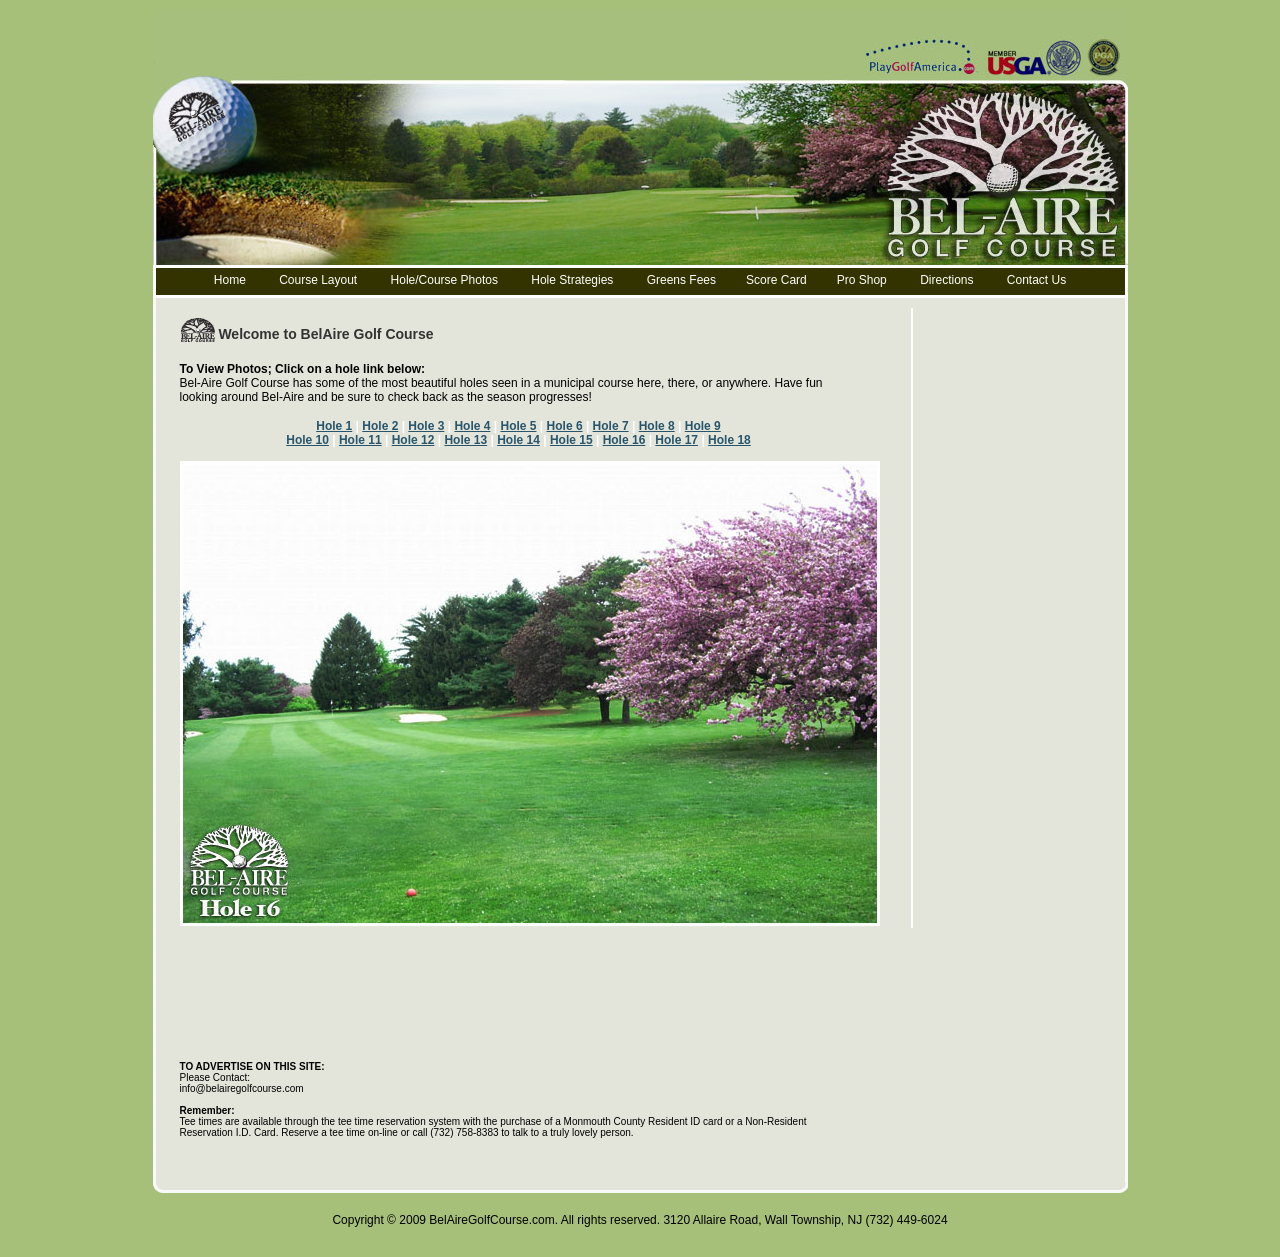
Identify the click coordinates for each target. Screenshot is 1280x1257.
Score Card (776, 280)
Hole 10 (307, 440)
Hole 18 (729, 440)
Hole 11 (360, 440)
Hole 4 (472, 426)
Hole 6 (565, 426)
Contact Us (1036, 280)
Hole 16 (624, 440)
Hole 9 (703, 426)
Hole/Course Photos (444, 280)
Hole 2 (380, 426)
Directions (946, 280)
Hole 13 (465, 440)
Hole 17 (676, 440)
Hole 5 (518, 426)
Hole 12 (413, 440)
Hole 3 (426, 426)
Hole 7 (611, 426)
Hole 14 (518, 440)
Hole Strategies (572, 280)
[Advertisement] (544, 933)
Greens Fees (681, 280)
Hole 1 (334, 426)
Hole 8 (657, 426)
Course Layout (319, 280)
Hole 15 (571, 440)
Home (230, 280)
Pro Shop (862, 280)
